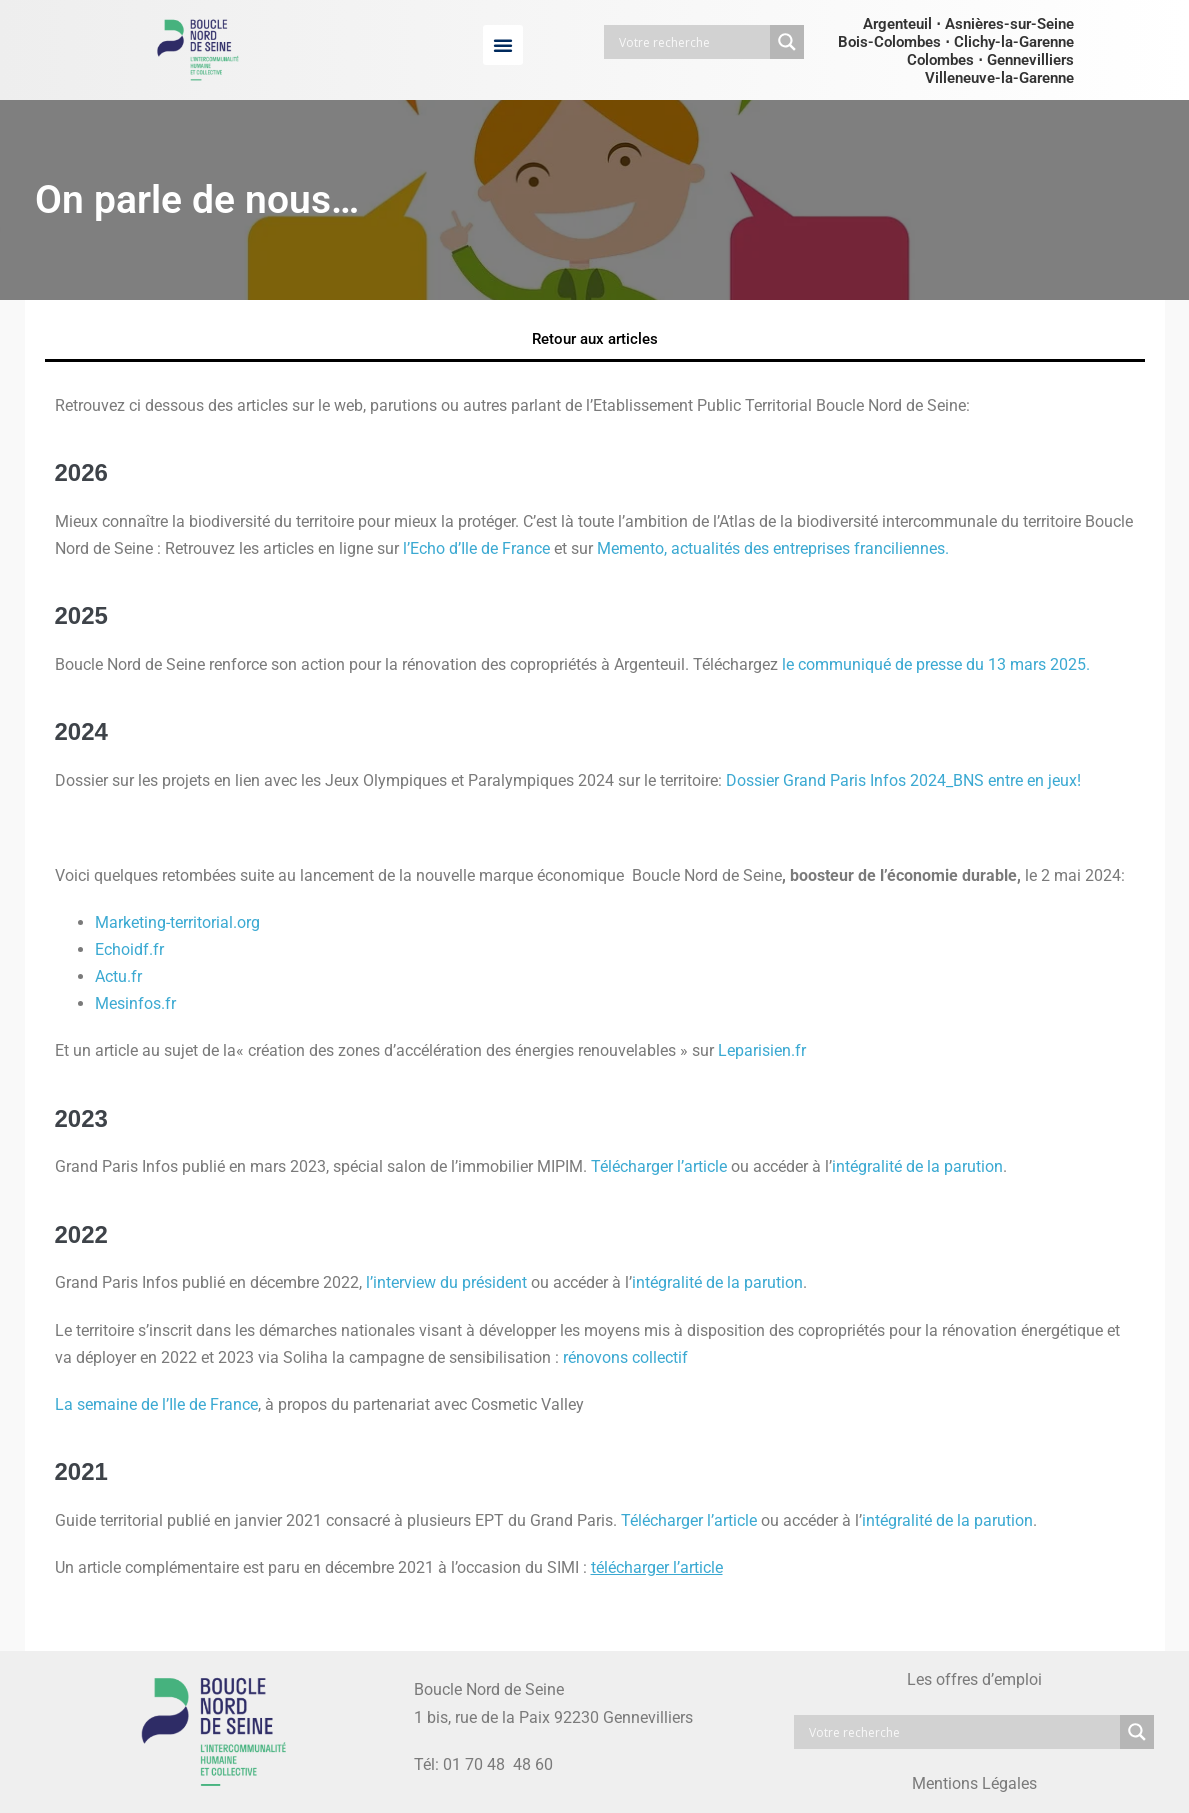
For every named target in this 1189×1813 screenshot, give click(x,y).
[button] (503, 45)
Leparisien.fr (762, 1050)
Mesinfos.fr (135, 1003)
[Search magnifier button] (787, 42)
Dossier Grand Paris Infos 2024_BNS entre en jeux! (903, 780)
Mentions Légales (974, 1783)
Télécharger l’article (659, 1166)
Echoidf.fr (129, 949)
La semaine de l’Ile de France (156, 1404)
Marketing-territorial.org (177, 922)
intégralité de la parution (917, 1166)
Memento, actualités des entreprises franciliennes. (773, 548)
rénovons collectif (625, 1357)
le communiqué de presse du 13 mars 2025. (936, 664)
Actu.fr (118, 976)
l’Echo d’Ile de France (476, 548)
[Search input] (692, 42)
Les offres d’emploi (974, 1679)
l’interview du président (446, 1282)
